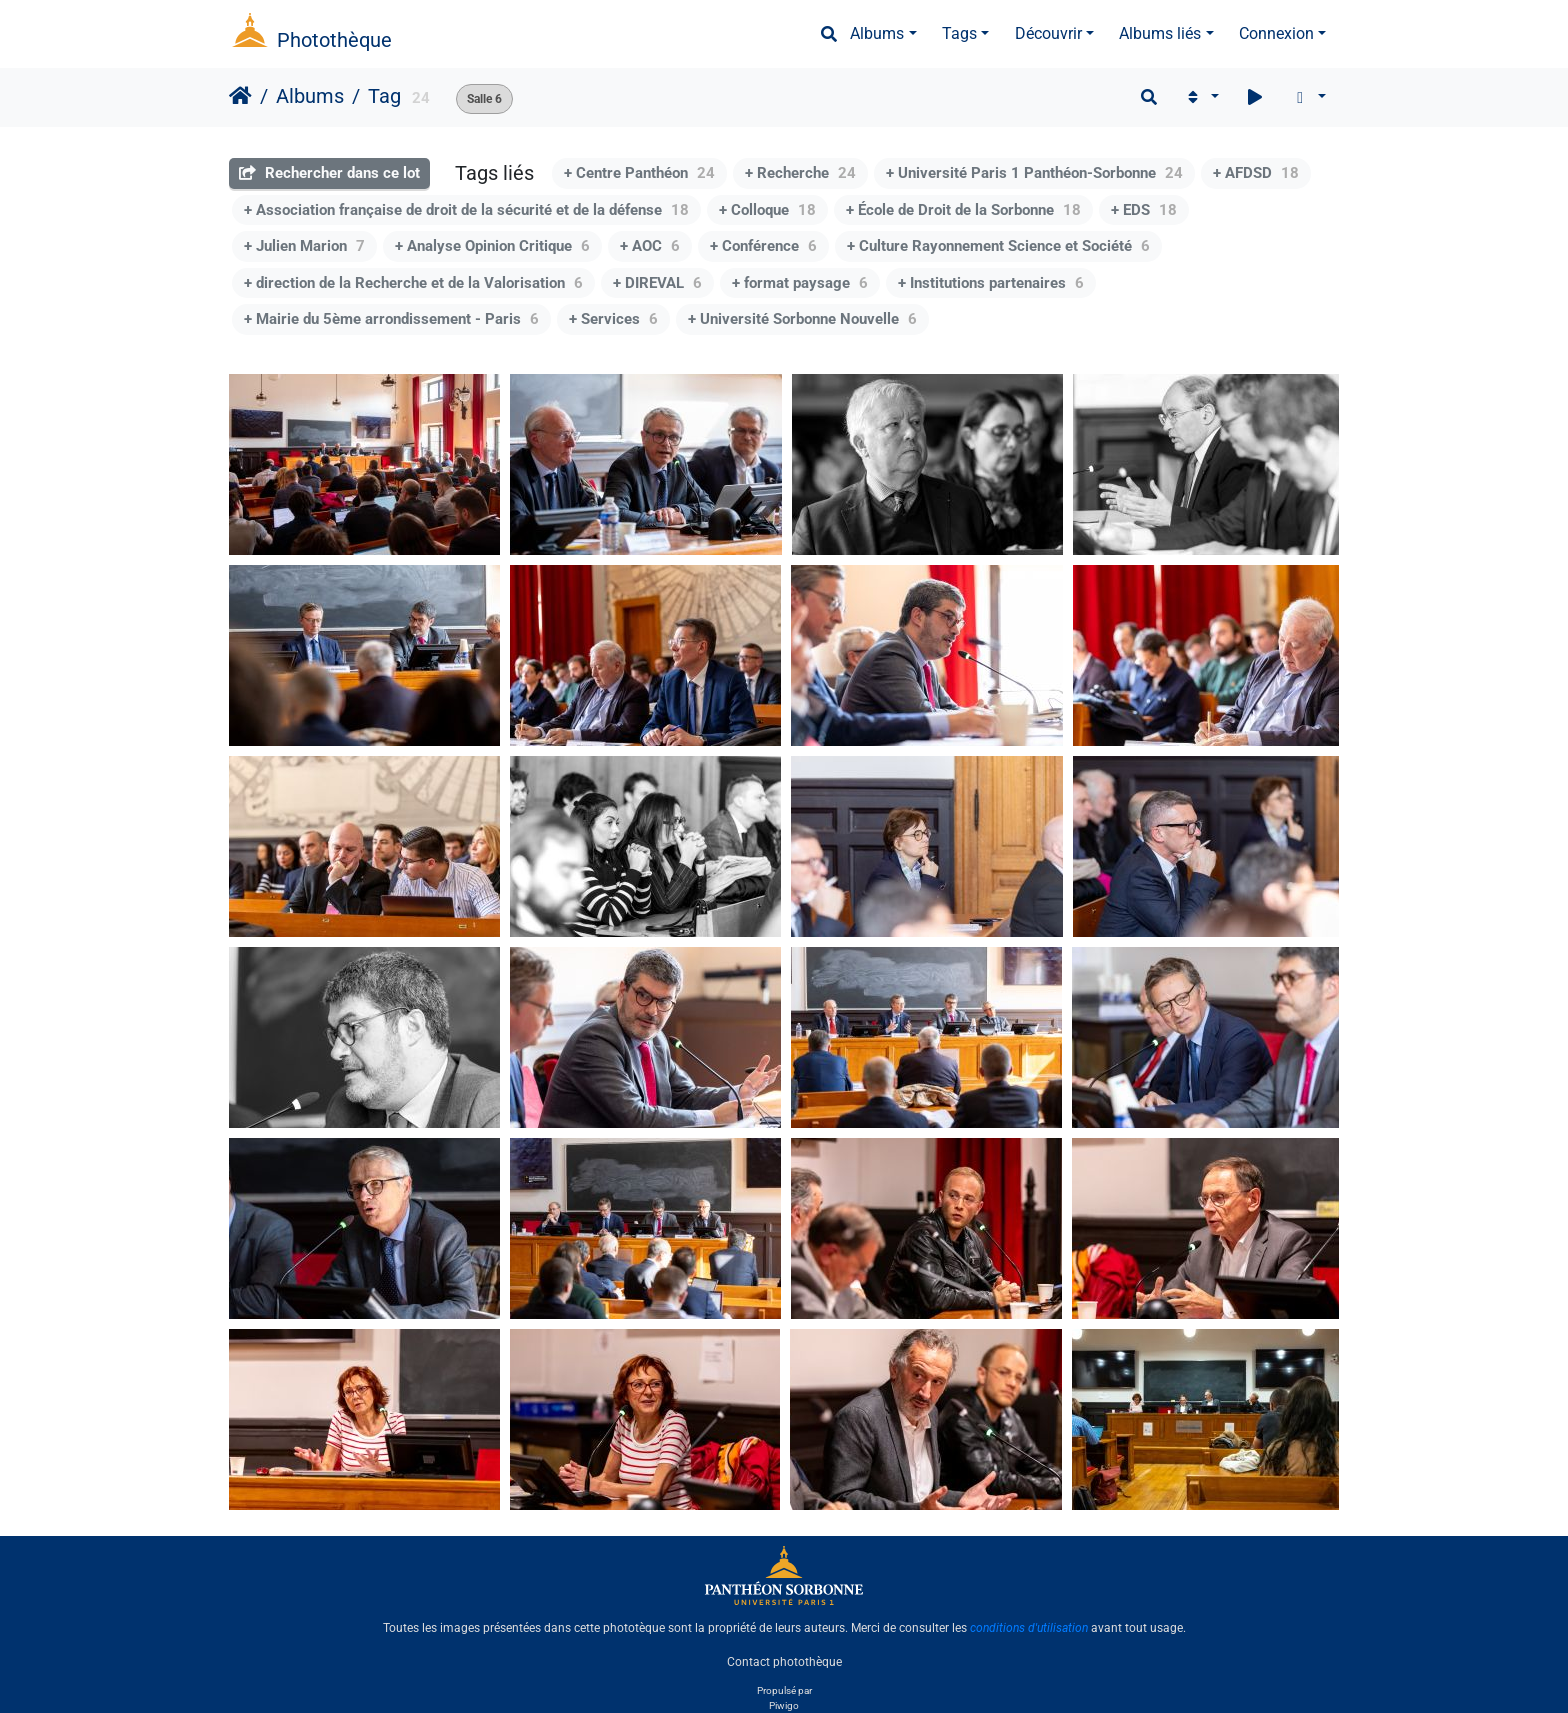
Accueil (240, 96)
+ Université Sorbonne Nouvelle (802, 319)
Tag (384, 96)
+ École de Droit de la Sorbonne (963, 210)
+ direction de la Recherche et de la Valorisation (413, 283)
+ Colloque (767, 210)
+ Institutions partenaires (991, 283)
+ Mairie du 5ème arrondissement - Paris (391, 319)
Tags (959, 33)
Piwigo (784, 1705)
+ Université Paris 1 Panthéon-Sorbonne (1034, 173)
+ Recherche (800, 173)
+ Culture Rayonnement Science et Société (998, 246)
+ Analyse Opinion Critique (492, 246)
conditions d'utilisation (1029, 1628)
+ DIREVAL (657, 283)
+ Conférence (763, 246)
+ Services (613, 319)
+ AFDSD (1256, 173)
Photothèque (334, 40)
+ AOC (650, 246)
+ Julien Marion (304, 246)
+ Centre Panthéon (639, 173)
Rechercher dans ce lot (329, 173)
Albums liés (1160, 33)
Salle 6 (484, 99)
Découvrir (1048, 33)
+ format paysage (800, 283)
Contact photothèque (784, 1662)
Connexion (1276, 33)
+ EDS (1144, 210)
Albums (877, 33)
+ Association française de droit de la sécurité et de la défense (466, 210)
